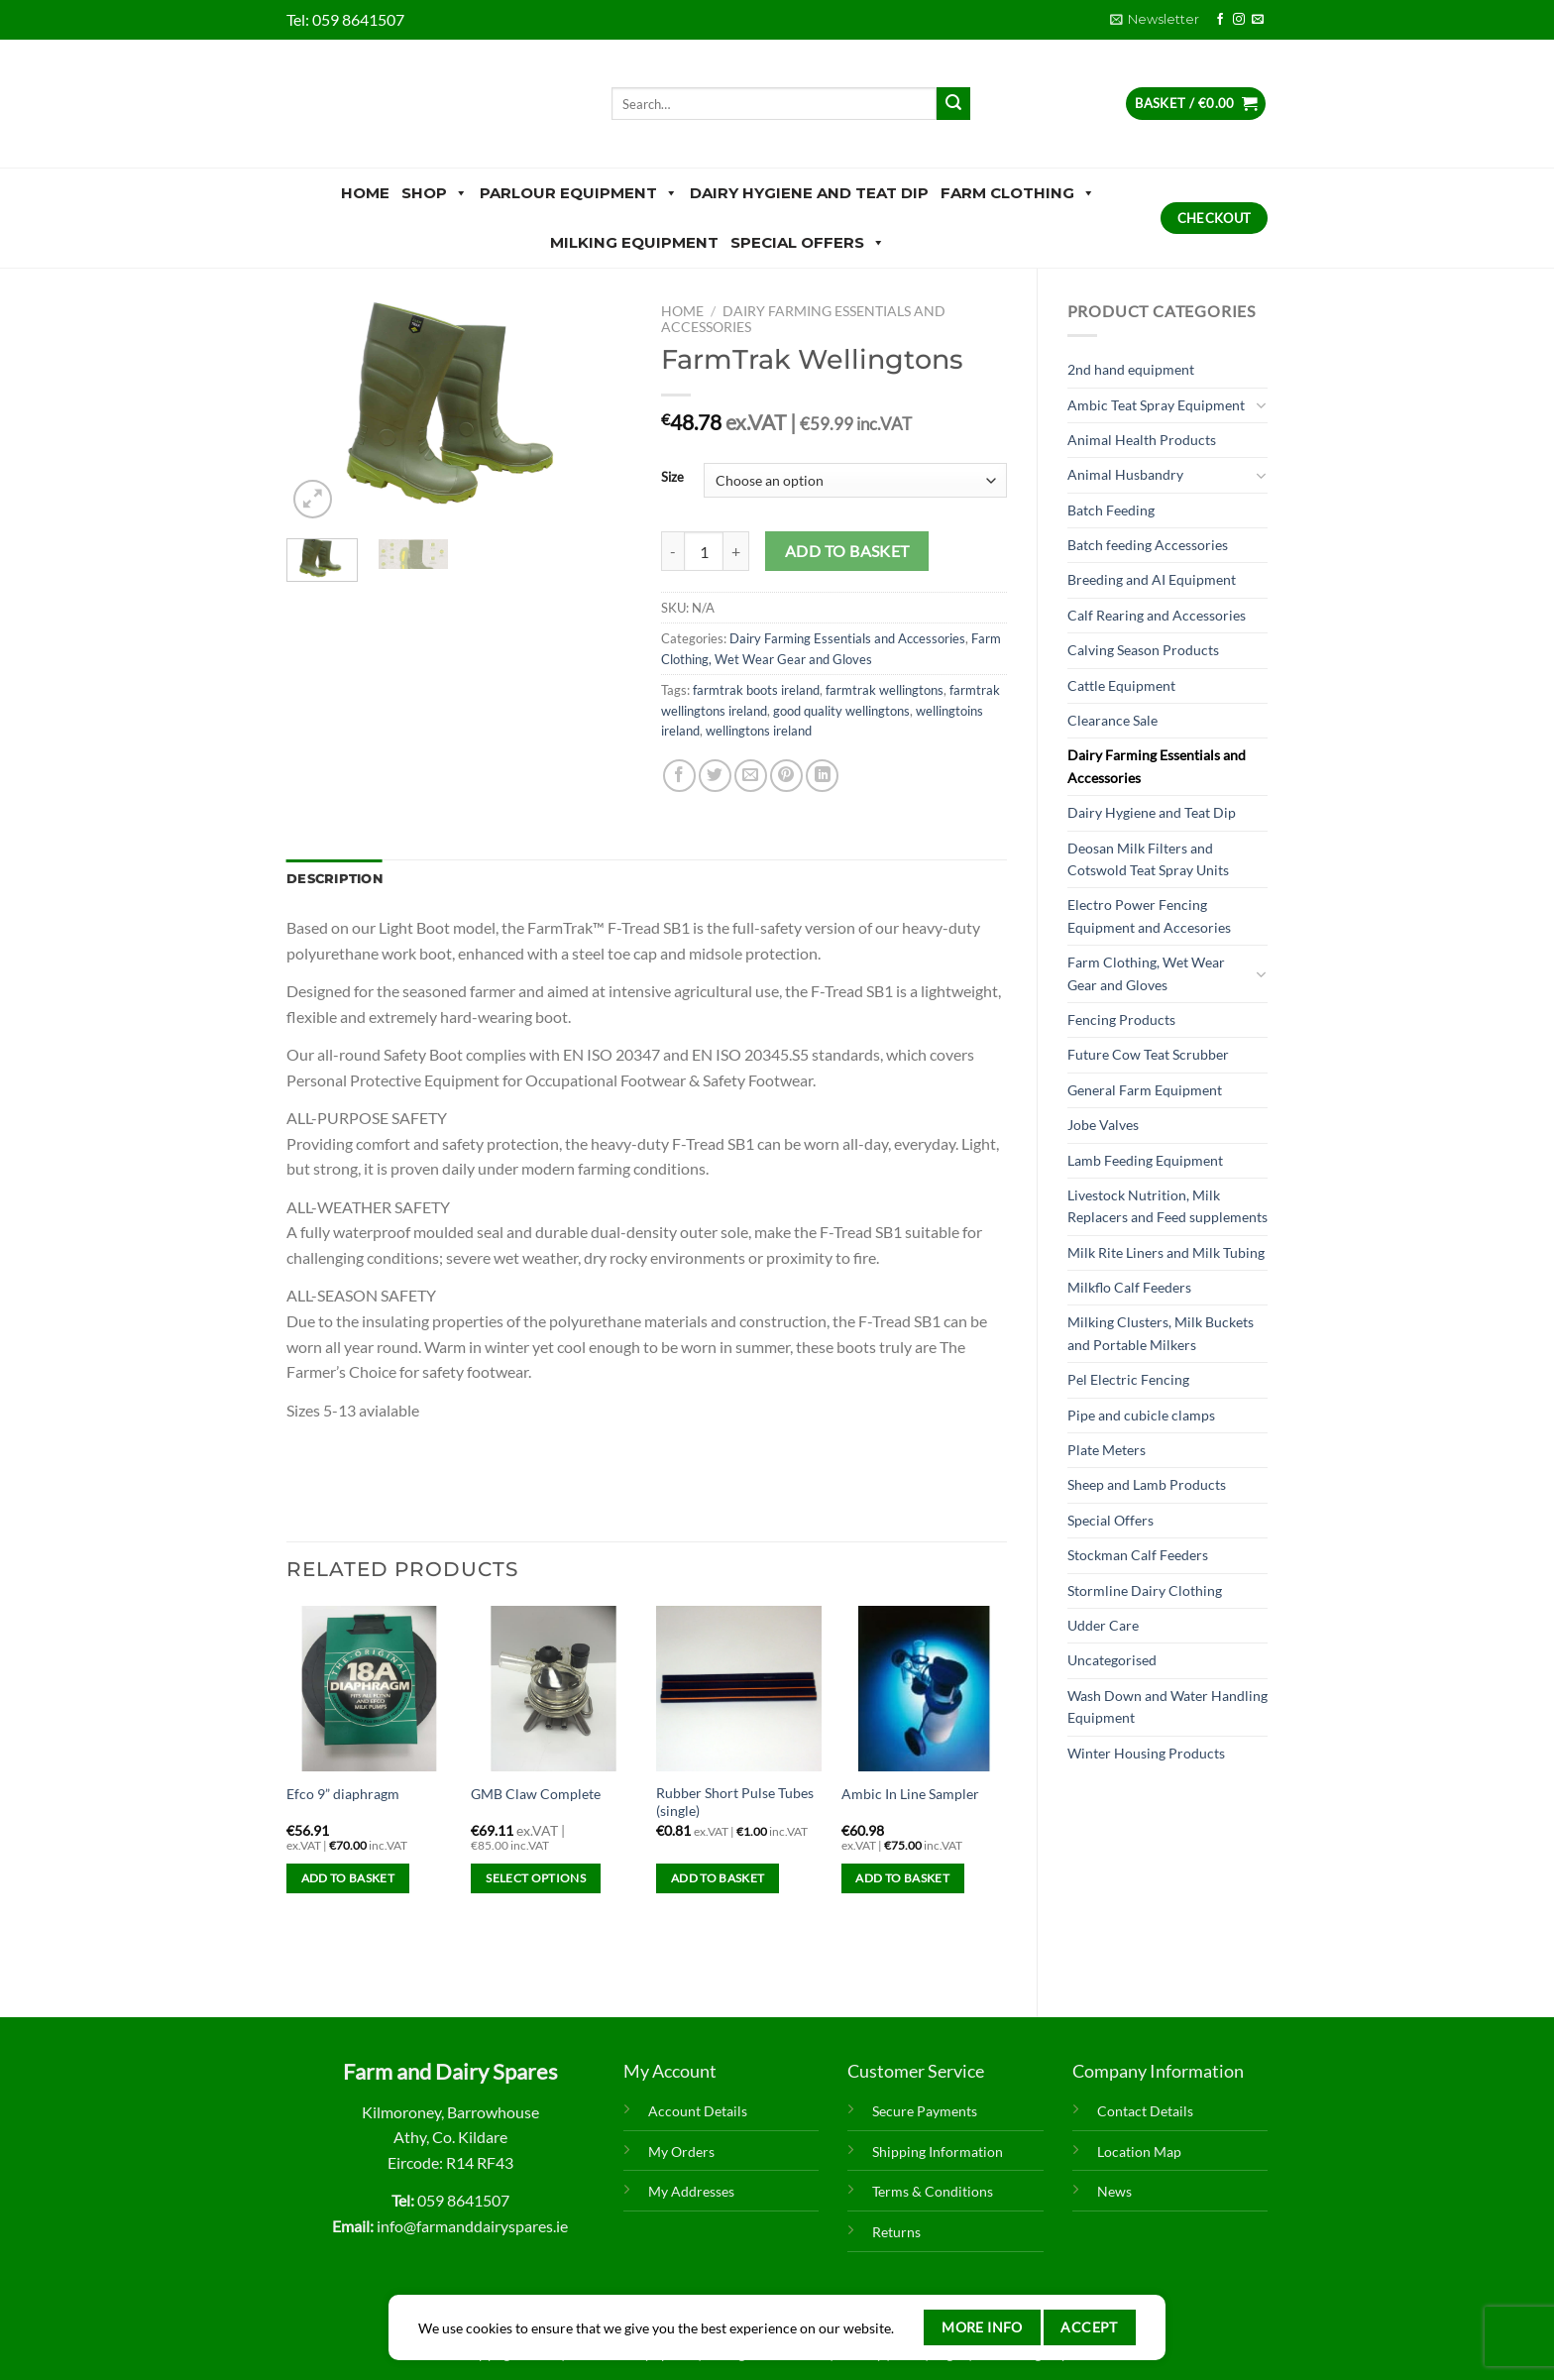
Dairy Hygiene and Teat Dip (809, 192)
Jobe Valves (1103, 1124)
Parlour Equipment (579, 193)
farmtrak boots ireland (756, 690)
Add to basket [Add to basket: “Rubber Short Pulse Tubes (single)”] (718, 1877)
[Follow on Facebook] (1220, 20)
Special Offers (807, 243)
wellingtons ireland (759, 730)
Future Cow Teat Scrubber (1148, 1054)
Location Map (1139, 2151)
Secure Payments (924, 2110)
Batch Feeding (1111, 510)
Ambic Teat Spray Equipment (1156, 405)
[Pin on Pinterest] (786, 775)
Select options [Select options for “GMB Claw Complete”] (536, 1877)
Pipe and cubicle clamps (1141, 1415)
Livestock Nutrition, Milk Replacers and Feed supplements (1167, 1206)
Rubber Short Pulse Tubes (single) (735, 1802)
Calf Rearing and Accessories (1156, 615)
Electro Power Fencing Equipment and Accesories (1149, 915)
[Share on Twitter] (715, 775)
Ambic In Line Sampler (910, 1793)
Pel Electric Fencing (1128, 1379)
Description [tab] (334, 878)
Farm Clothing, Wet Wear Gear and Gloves (1146, 973)
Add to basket (847, 551)
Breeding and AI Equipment (1151, 579)
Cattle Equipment (1121, 685)
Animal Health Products (1141, 439)
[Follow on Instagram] (1239, 20)
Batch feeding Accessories (1147, 544)
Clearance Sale (1112, 720)
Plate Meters (1106, 1449)
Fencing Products (1121, 1019)
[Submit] (953, 104)
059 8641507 (358, 19)
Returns (896, 2231)
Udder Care (1103, 1625)
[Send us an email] (1258, 20)
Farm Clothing (1018, 193)
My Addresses (691, 2191)
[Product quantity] (703, 551)
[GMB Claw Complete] (553, 1688)
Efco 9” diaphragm (342, 1793)
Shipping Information (937, 2151)
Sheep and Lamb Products (1146, 1484)
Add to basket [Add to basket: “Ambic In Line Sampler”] (902, 1877)
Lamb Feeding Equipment (1145, 1160)
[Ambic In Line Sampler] (924, 1688)
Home (365, 192)
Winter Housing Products (1146, 1753)
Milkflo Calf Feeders (1129, 1287)
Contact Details (1145, 2110)
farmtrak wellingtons (885, 690)
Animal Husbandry (1125, 474)
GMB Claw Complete (536, 1793)
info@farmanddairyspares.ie (472, 2225)
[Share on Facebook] (679, 775)
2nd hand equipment (1130, 369)
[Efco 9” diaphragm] (369, 1688)
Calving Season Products (1143, 649)
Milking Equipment (634, 242)
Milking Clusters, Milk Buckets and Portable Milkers (1160, 1332)
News (1114, 2191)
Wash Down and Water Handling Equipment (1167, 1706)
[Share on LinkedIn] (822, 775)
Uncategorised (1112, 1659)
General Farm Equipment (1144, 1089)
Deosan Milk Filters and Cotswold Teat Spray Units (1148, 859)
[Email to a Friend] (750, 775)
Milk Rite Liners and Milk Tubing (1166, 1252)
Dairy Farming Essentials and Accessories (1156, 765)
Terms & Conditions (932, 2191)
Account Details (697, 2110)
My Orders (681, 2151)
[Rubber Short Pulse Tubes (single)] (739, 1688)
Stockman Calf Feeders (1137, 1554)
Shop (434, 193)
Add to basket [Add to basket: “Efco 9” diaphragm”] (348, 1877)
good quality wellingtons (841, 711)
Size (672, 478)
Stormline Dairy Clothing (1144, 1590)
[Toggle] (1261, 405)
